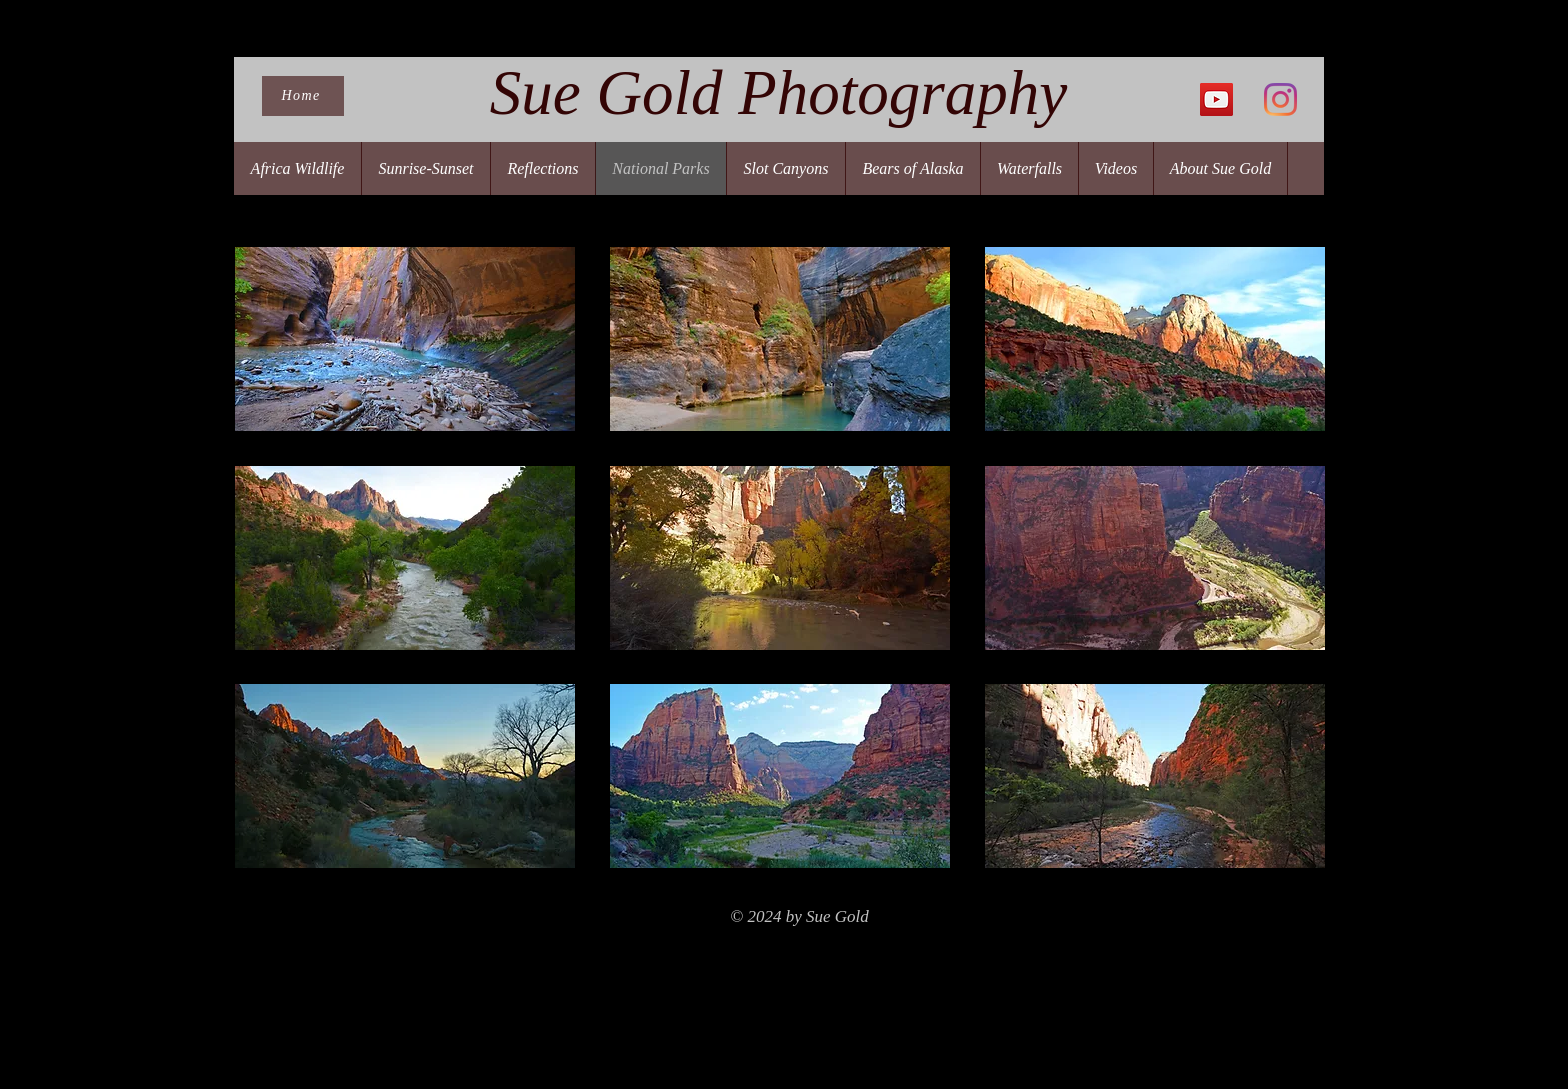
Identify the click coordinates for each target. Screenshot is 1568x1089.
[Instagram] (1280, 99)
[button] (405, 339)
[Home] (303, 96)
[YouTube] (1216, 99)
